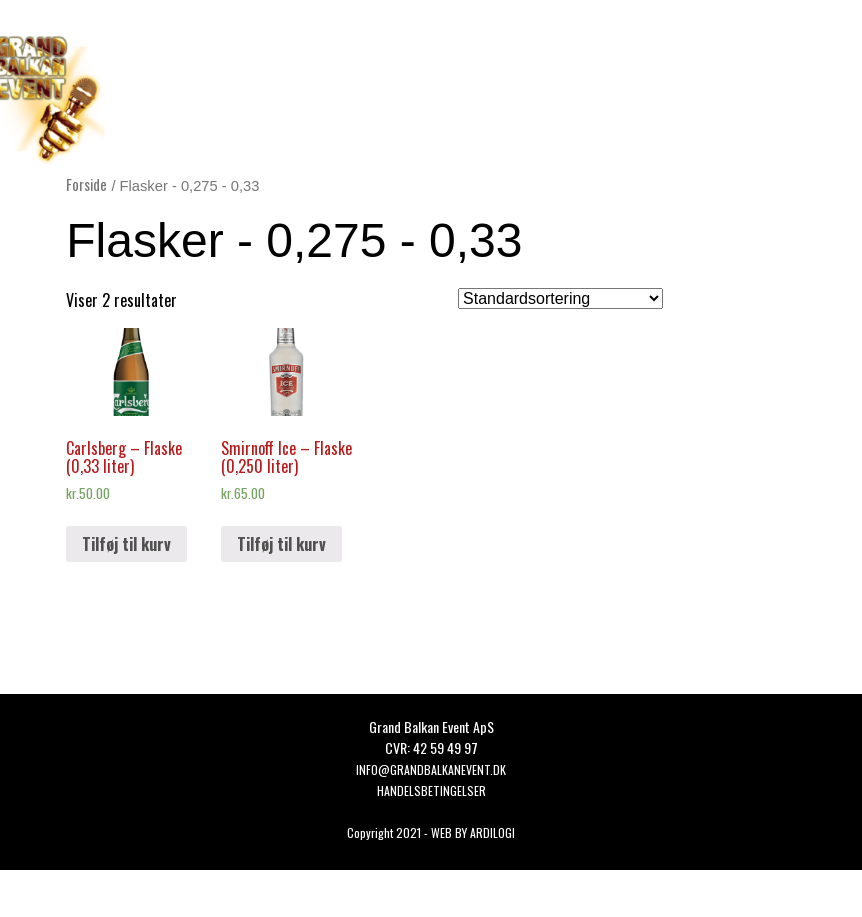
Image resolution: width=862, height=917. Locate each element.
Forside (86, 184)
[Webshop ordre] (560, 298)
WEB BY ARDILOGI (473, 832)
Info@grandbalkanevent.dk (431, 769)
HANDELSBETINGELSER (431, 790)
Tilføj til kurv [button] (126, 544)
